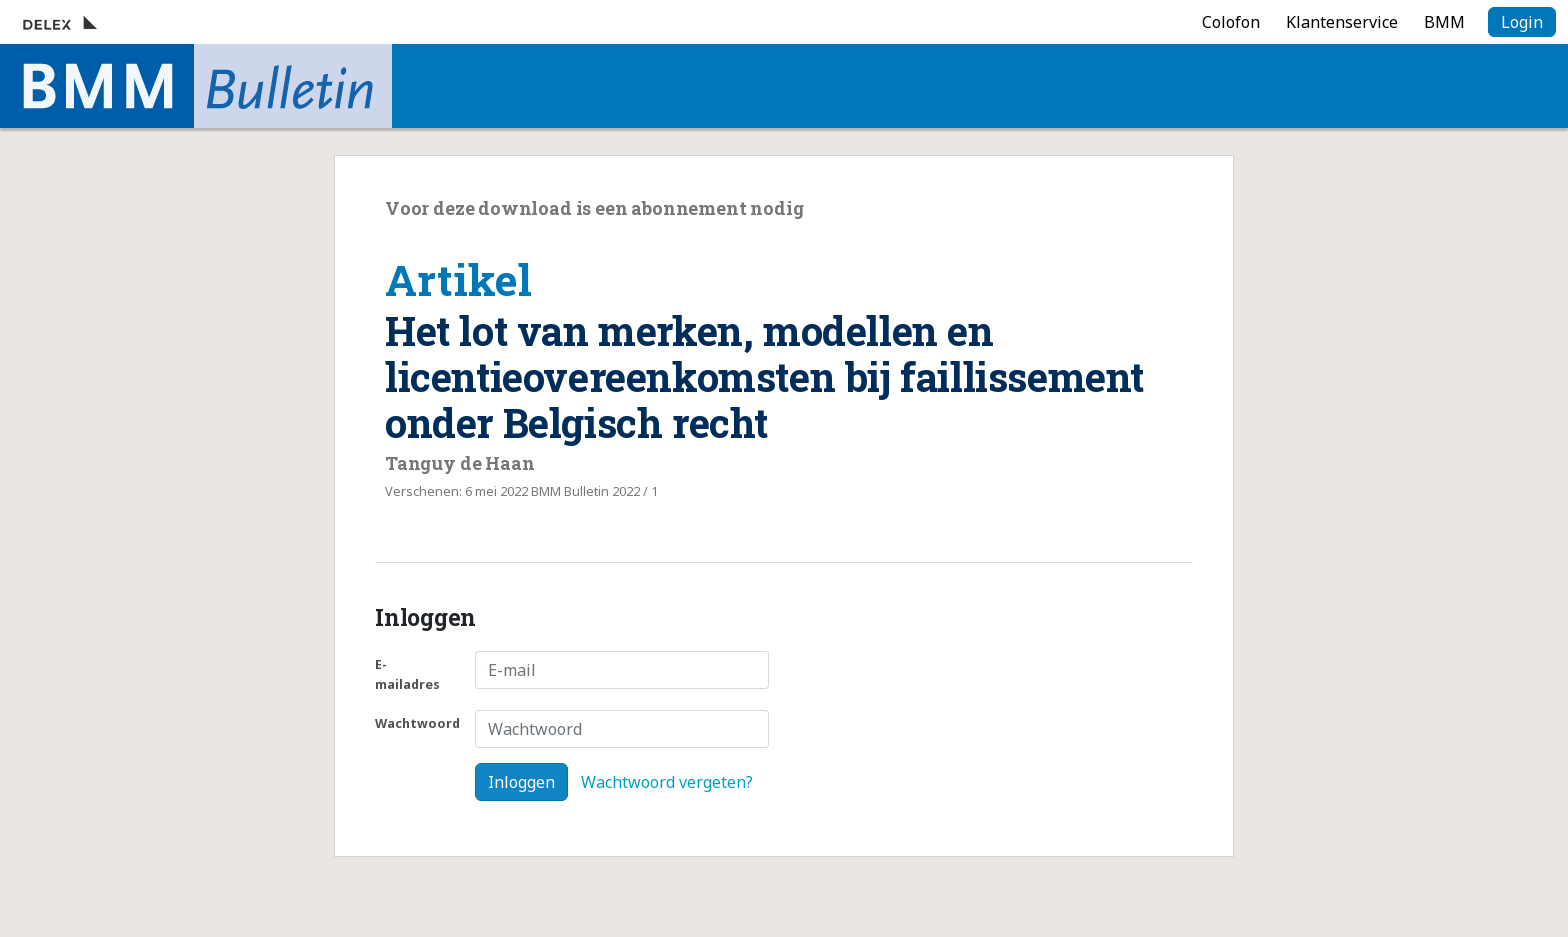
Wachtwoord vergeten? (667, 782)
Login (1522, 22)
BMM (1444, 22)
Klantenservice (1342, 22)
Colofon (1231, 22)
